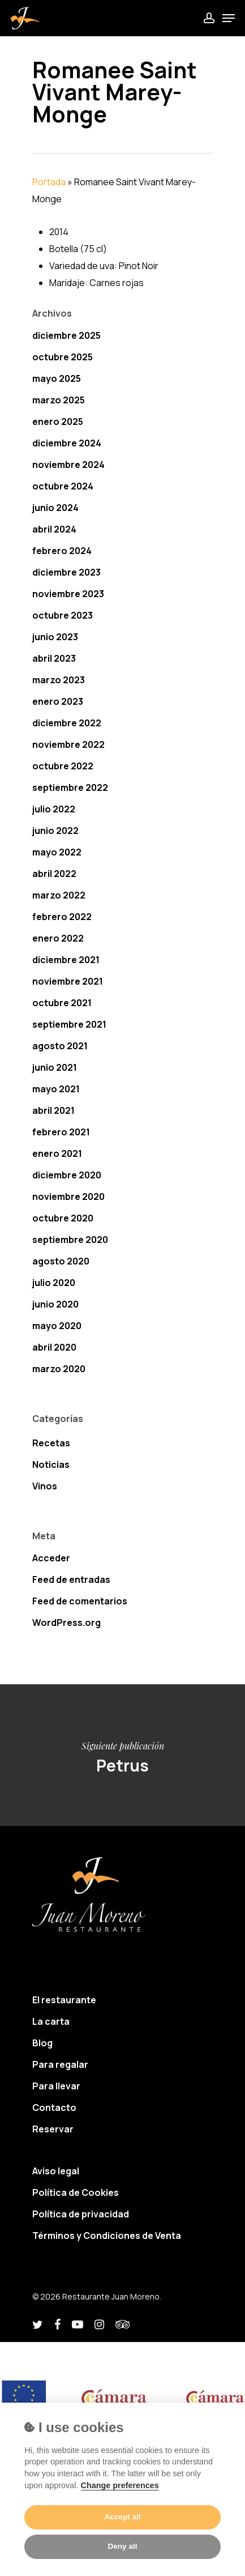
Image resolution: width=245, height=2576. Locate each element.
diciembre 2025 (66, 335)
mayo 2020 (56, 1325)
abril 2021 (53, 1110)
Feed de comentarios (79, 1601)
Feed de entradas (71, 1579)
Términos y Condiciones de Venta (106, 2235)
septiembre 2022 (70, 787)
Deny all (122, 2546)
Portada (49, 182)
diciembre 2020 (66, 1175)
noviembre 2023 (68, 593)
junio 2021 (54, 1067)
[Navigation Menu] (228, 18)
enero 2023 (57, 701)
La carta (51, 2021)
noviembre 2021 (67, 981)
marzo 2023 (58, 680)
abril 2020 (54, 1347)
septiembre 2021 (69, 1024)
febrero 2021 (61, 1132)
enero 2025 (57, 421)
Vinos (44, 1486)
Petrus (122, 1755)
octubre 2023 (62, 615)
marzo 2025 (58, 400)
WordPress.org (66, 1622)
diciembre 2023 (66, 572)
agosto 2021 (60, 1046)
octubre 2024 (62, 486)
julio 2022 (53, 809)
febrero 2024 (62, 550)
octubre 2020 (62, 1218)
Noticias (51, 1464)
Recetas (51, 1443)
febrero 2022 (62, 916)
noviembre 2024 (68, 464)
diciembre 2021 (66, 959)
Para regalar (60, 2064)
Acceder (51, 1558)
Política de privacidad (80, 2214)
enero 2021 (57, 1153)
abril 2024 (54, 529)
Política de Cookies (75, 2192)
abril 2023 (54, 658)
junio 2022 (55, 830)
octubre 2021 (62, 1003)
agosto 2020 (60, 1261)
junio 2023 (55, 637)
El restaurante (64, 2000)
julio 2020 (53, 1282)
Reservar (53, 2129)
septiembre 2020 (70, 1239)
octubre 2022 (62, 766)
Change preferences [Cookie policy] (120, 2485)
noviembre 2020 (68, 1196)
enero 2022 (58, 938)
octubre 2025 (62, 357)
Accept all (122, 2517)
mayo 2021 (56, 1089)
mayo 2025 (56, 378)
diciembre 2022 (66, 723)
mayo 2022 (56, 852)
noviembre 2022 (68, 744)
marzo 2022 (58, 895)
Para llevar (56, 2086)
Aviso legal (55, 2171)
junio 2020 (55, 1304)
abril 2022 (54, 873)
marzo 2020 (58, 1368)
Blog (42, 2043)
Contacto (54, 2107)
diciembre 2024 (66, 443)
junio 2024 (55, 507)
